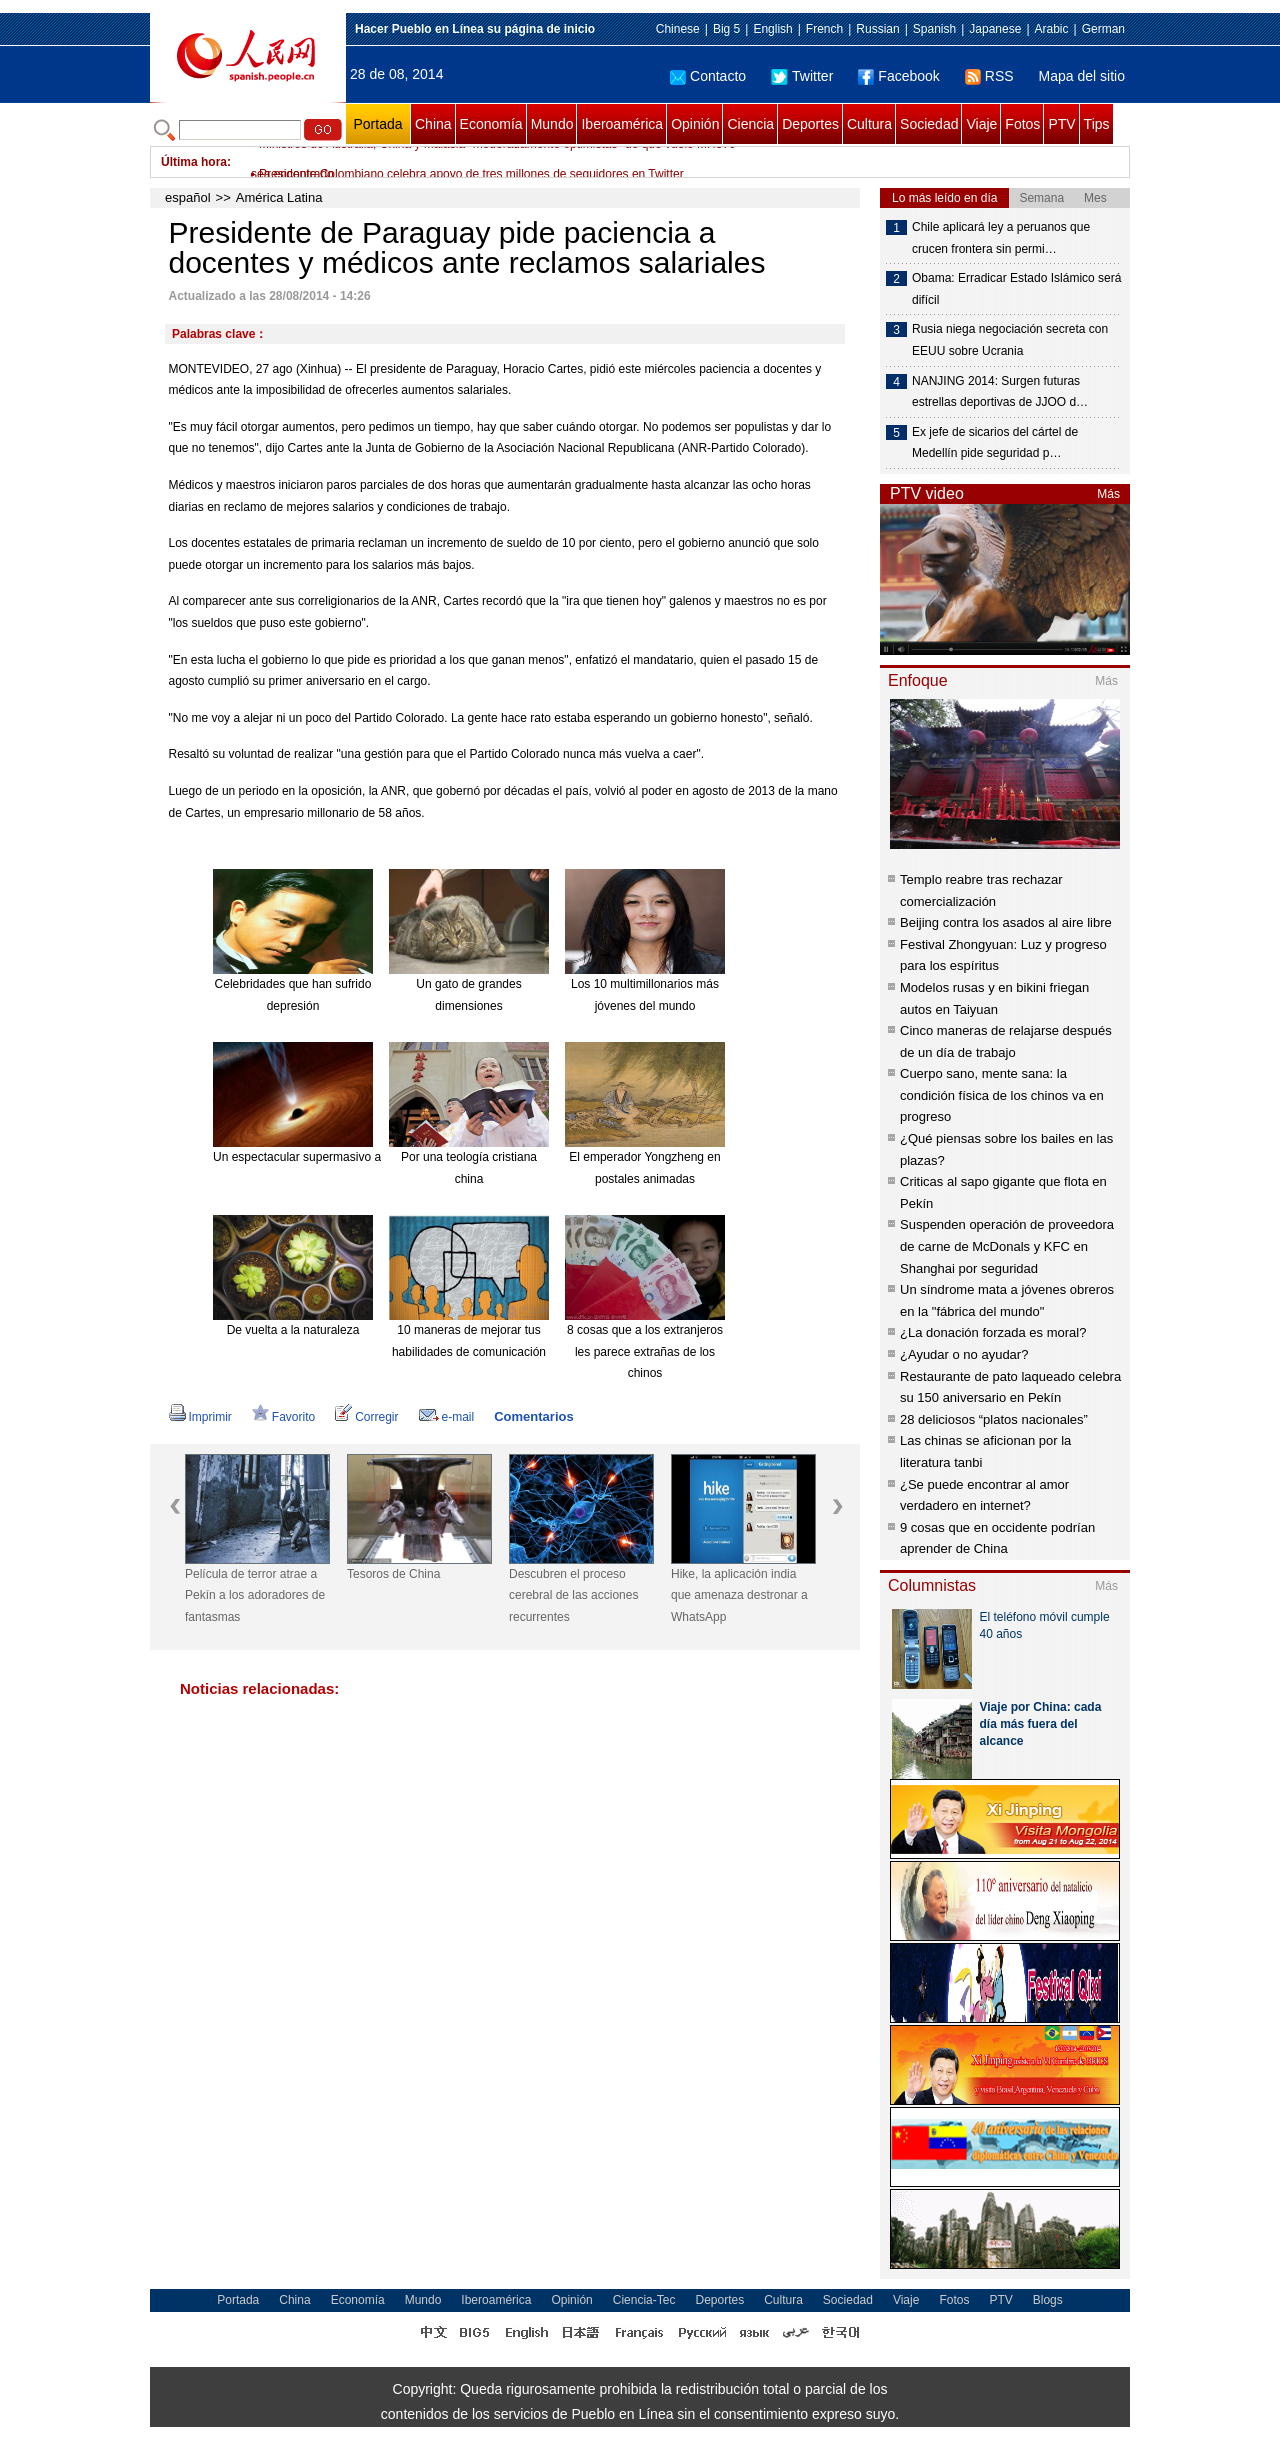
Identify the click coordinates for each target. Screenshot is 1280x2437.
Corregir (366, 1417)
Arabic (1052, 29)
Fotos (1022, 124)
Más (1108, 494)
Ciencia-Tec (644, 2300)
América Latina (279, 197)
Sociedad (929, 124)
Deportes (810, 124)
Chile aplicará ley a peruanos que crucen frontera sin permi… (1001, 238)
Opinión (695, 124)
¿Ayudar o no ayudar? (964, 1354)
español (188, 197)
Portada (377, 124)
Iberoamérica (622, 124)
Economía (491, 124)
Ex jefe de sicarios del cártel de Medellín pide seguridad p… (995, 443)
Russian (877, 29)
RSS (989, 76)
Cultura (869, 124)
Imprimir (200, 1417)
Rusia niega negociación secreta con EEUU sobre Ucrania (1010, 340)
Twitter (802, 76)
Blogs (1048, 2300)
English (772, 29)
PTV (1061, 124)
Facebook (898, 76)
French (824, 29)
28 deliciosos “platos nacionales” (994, 1419)
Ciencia (750, 124)
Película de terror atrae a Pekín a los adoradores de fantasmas (255, 1595)
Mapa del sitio (1082, 76)
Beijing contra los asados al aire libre (1006, 922)
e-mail (447, 1417)
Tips (1097, 124)
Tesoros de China (393, 1574)
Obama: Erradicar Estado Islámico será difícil (1016, 289)
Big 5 (726, 29)
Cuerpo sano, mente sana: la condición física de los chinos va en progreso (1002, 1095)
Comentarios (533, 1416)
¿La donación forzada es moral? (993, 1332)
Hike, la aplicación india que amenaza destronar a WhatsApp (739, 1595)
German (1103, 29)
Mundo (552, 124)
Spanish (934, 29)
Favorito (283, 1417)
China (433, 124)
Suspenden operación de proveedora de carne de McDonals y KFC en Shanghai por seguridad (1007, 1246)
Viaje (981, 124)
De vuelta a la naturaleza (293, 1330)
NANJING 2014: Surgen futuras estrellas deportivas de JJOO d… (1000, 392)
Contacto (708, 76)
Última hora (194, 162)
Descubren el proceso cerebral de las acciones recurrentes (573, 1595)
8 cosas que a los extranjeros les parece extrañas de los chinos (645, 1351)
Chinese (678, 29)
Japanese (995, 29)
